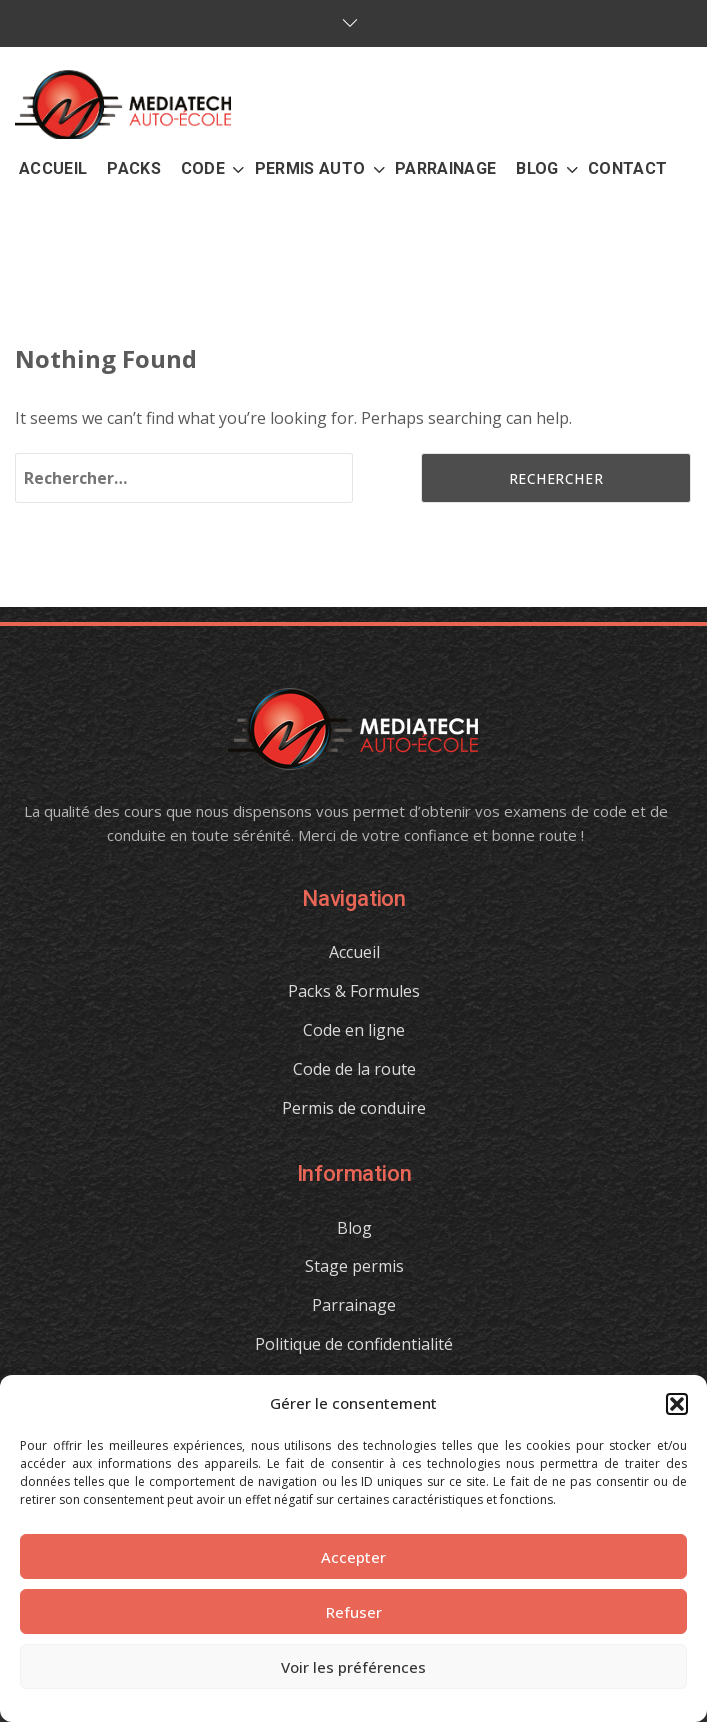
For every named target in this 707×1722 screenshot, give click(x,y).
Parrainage (354, 1305)
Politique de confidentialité (354, 1344)
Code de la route (354, 1069)
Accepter (353, 1557)
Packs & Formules (354, 991)
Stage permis (354, 1266)
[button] (677, 1404)
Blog (354, 1228)
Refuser (354, 1612)
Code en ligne (354, 1030)
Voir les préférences (353, 1667)
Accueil (354, 952)
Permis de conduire (354, 1108)
